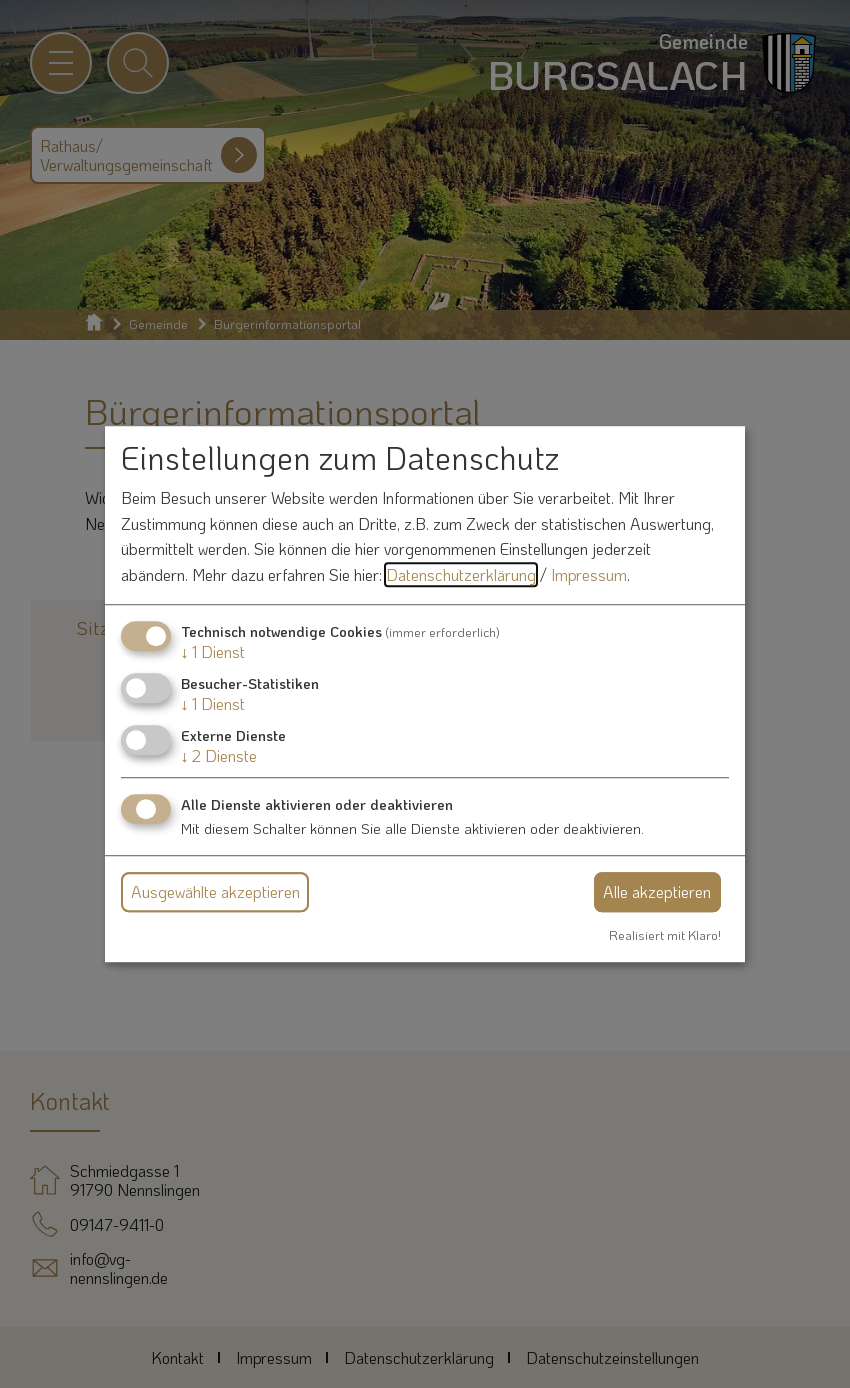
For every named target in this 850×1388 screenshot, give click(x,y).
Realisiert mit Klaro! (665, 935)
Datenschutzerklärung (461, 574)
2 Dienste (219, 755)
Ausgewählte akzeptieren (215, 891)
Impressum (589, 574)
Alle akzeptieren (657, 891)
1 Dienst (213, 651)
